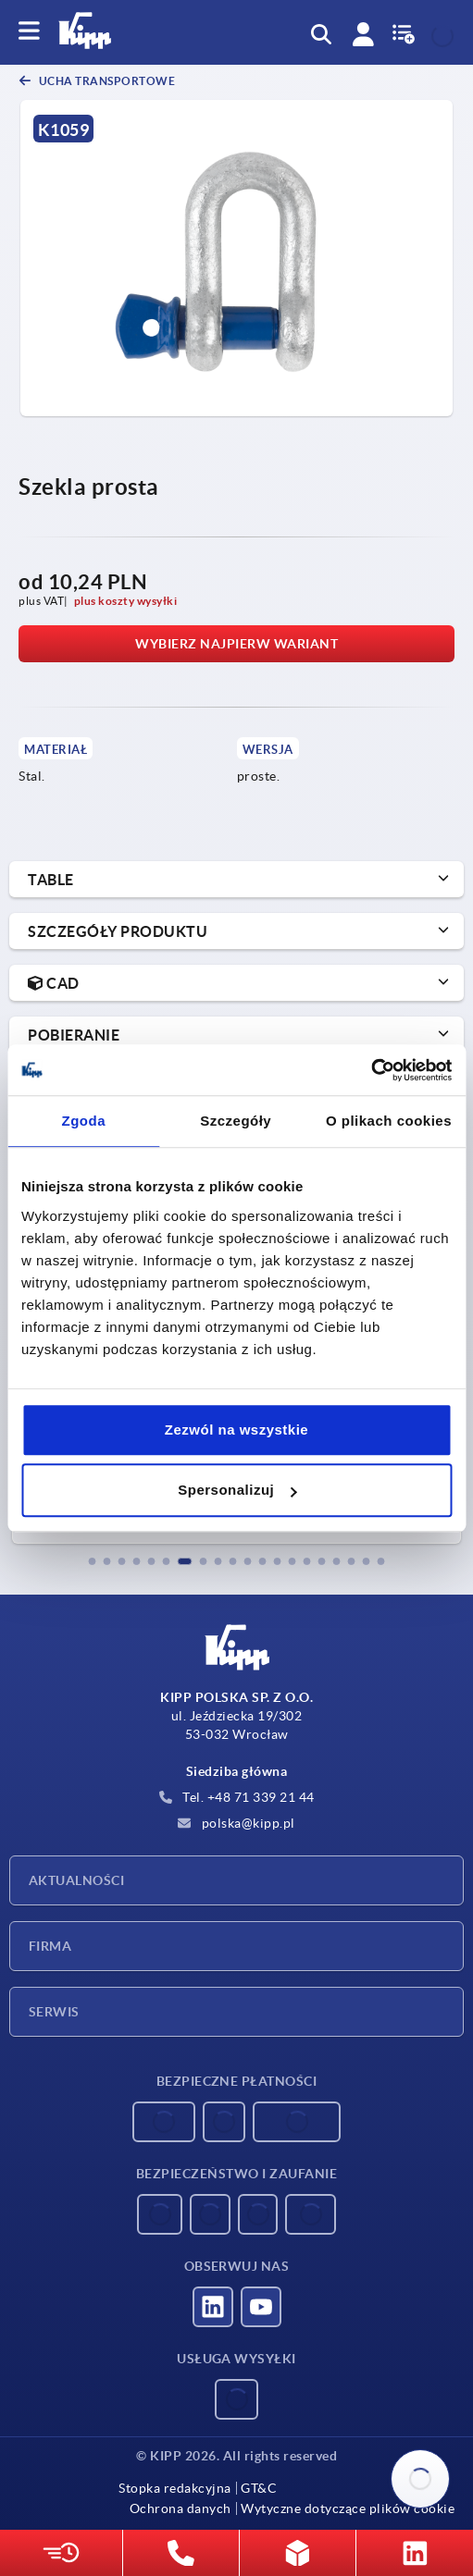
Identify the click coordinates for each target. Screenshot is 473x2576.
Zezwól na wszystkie (236, 1429)
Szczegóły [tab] (235, 1120)
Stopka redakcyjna (174, 2488)
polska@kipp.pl (236, 1823)
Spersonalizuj (237, 1490)
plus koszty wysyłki (126, 601)
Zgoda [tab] (83, 1120)
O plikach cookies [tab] (389, 1120)
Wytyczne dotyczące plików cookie (347, 2508)
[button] (92, 1561)
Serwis (54, 2011)
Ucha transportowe (105, 81)
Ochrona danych (180, 2508)
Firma (50, 1946)
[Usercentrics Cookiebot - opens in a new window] (371, 1070)
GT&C (259, 2488)
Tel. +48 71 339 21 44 (237, 1797)
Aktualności (76, 1880)
